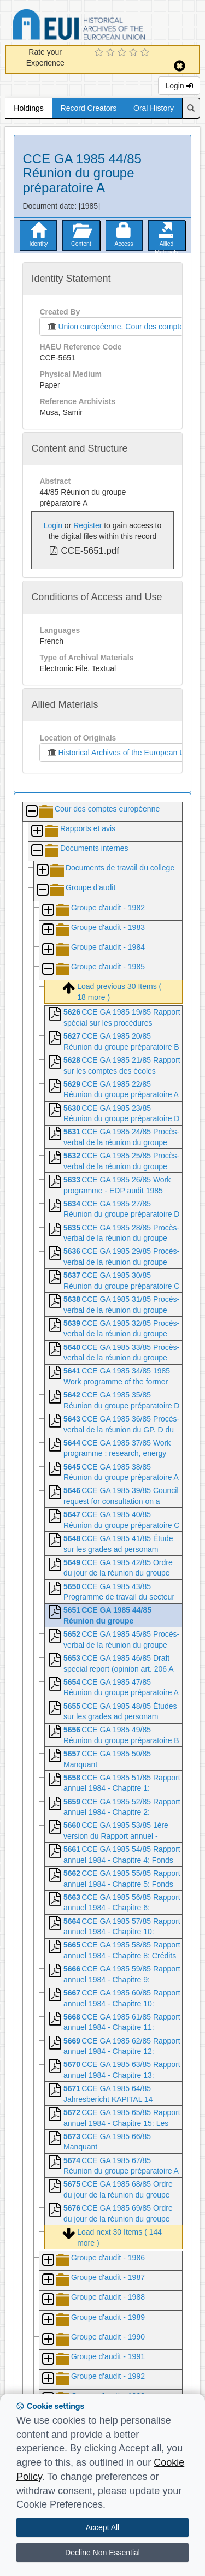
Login (178, 85)
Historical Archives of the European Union (120, 752)
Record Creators (89, 108)
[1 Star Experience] (100, 53)
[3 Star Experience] (123, 53)
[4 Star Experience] (134, 53)
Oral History (153, 108)
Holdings (28, 108)
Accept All (102, 2527)
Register (87, 525)
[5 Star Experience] (146, 53)
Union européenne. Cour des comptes (114, 326)
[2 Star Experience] (112, 53)
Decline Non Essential (102, 2552)
